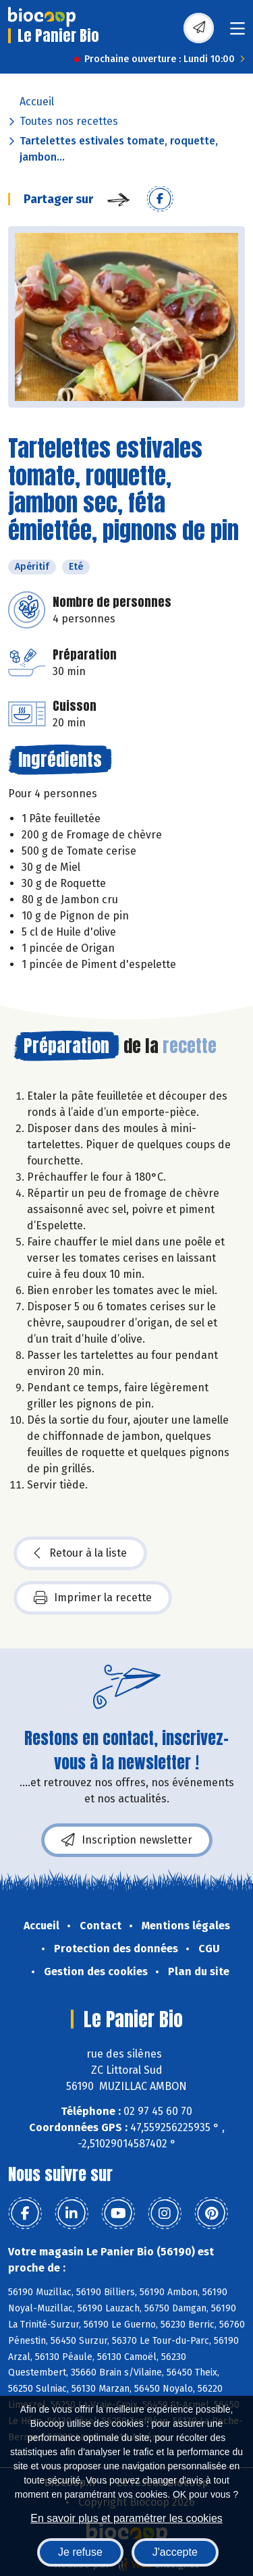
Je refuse (80, 2552)
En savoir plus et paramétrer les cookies (126, 2518)
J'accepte (175, 2552)
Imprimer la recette (93, 1598)
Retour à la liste (80, 1553)
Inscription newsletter (126, 1840)
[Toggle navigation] (237, 32)
